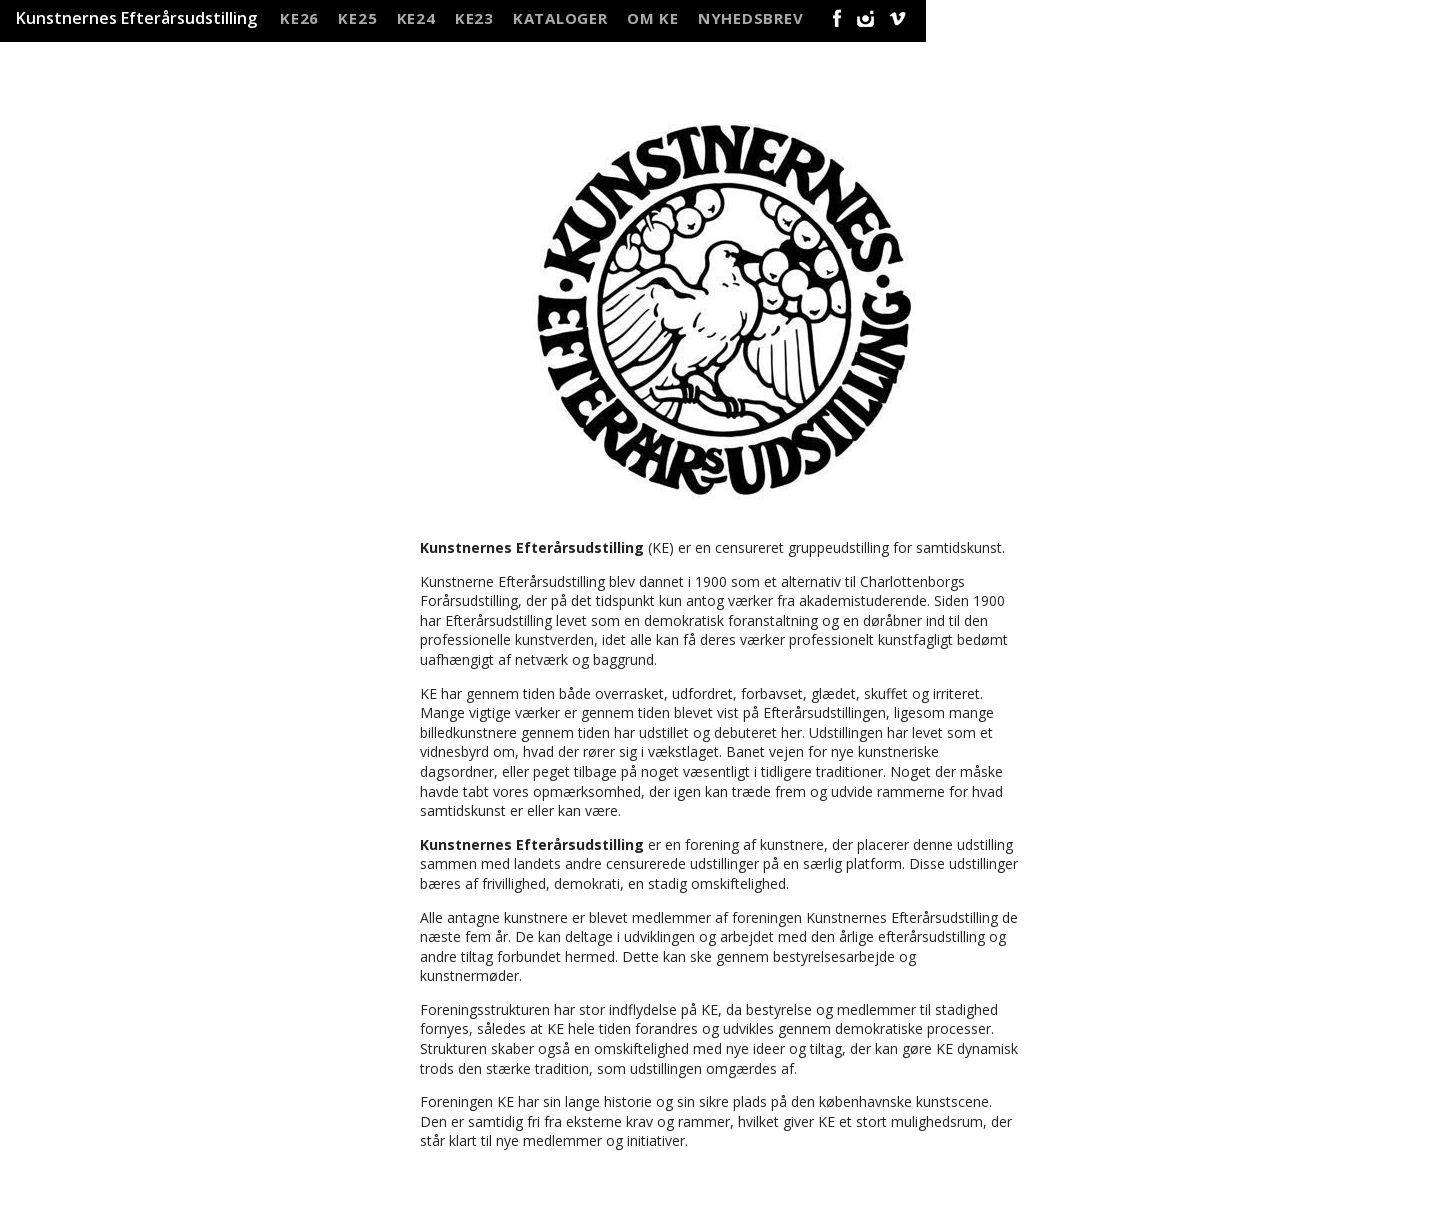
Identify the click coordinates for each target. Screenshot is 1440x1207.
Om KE (653, 15)
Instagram (865, 18)
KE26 (299, 15)
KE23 (474, 15)
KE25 (357, 15)
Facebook (833, 18)
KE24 (416, 15)
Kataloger (560, 15)
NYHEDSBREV (751, 15)
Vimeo (898, 18)
